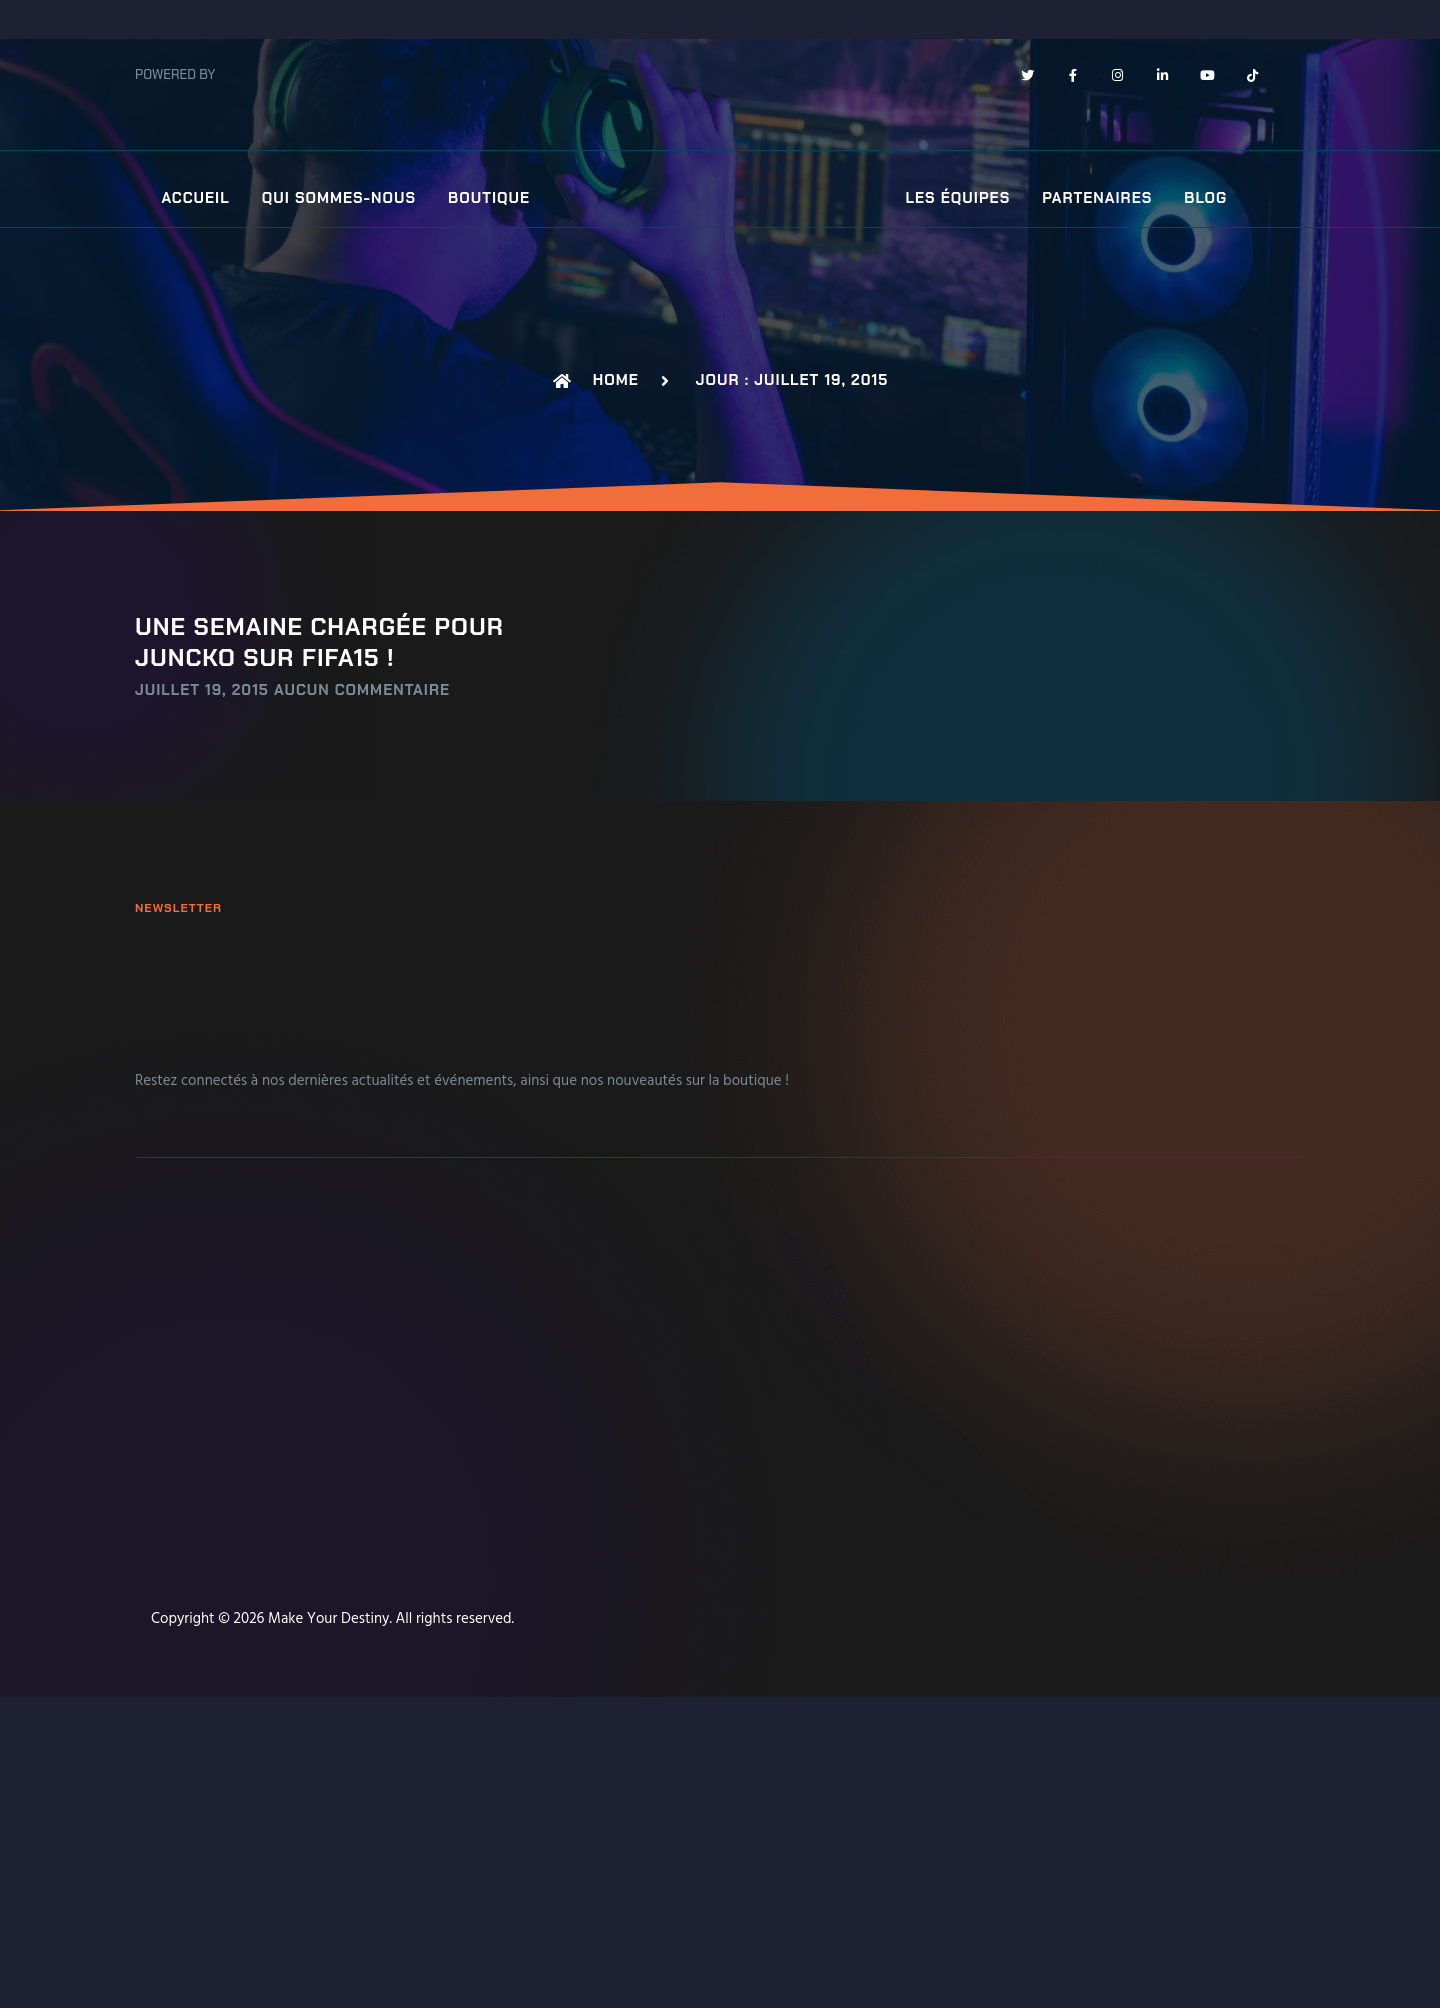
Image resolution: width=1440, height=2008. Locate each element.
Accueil (195, 198)
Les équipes (958, 198)
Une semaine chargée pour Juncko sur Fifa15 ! (319, 641)
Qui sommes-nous (339, 198)
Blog (1205, 198)
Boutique (489, 198)
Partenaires (1097, 198)
